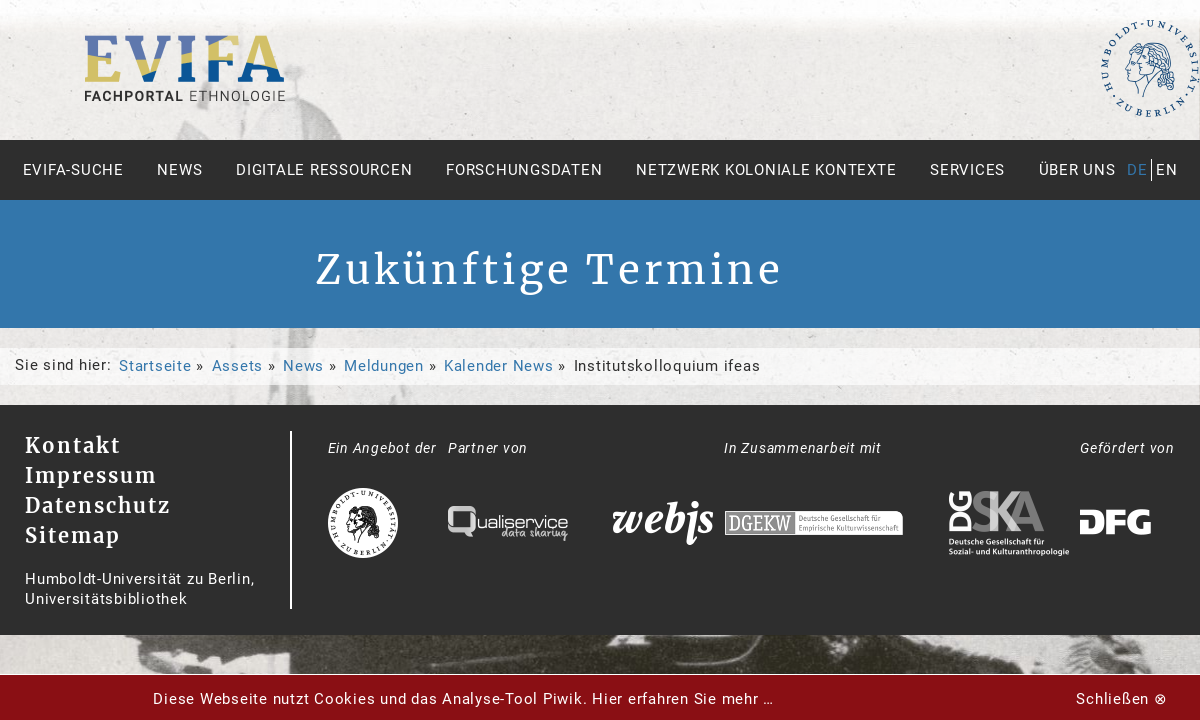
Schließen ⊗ (1121, 699)
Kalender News (499, 366)
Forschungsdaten (524, 170)
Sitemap (73, 535)
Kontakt (73, 445)
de (1137, 170)
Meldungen (384, 366)
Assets (238, 366)
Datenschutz (98, 505)
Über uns (1077, 170)
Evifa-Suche (73, 170)
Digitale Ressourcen (324, 170)
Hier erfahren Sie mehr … (683, 699)
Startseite (155, 366)
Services (967, 170)
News (179, 170)
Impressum (91, 475)
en (1167, 170)
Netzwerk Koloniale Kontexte (766, 170)
